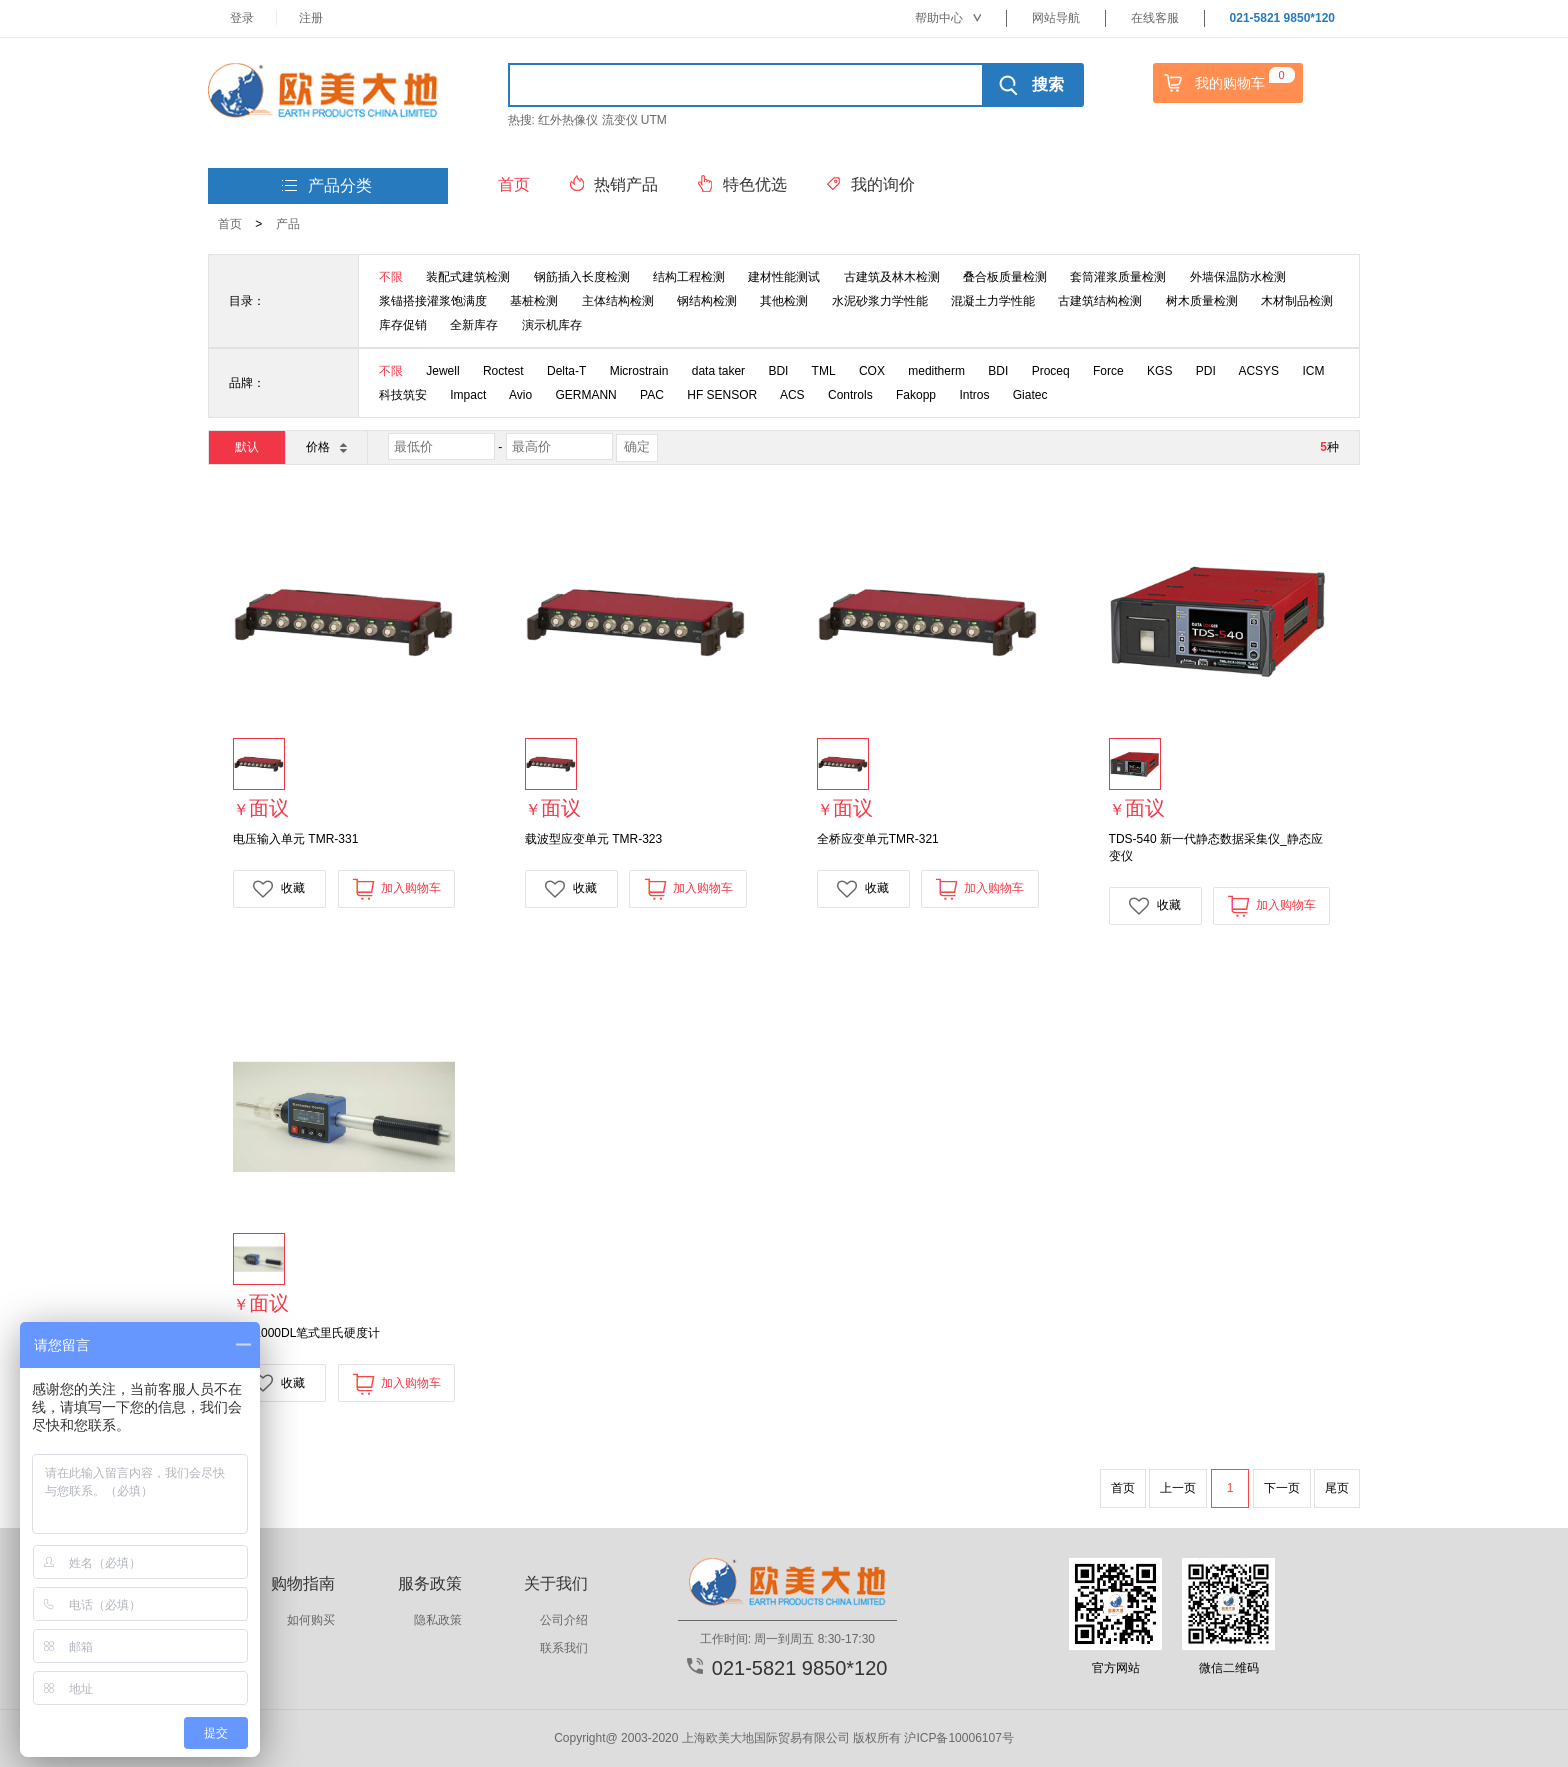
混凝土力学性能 (993, 301)
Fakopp (916, 395)
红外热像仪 (568, 120)
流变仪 (620, 120)
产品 (288, 224)
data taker (718, 371)
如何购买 (311, 1620)
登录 (242, 18)
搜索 (1031, 85)
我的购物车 (1227, 83)
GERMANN (585, 395)
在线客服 (1155, 18)
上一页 (1178, 1488)
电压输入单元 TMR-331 (295, 839)
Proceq (1051, 371)
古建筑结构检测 (1100, 301)
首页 (230, 224)
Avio (520, 395)
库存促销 (403, 325)
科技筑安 (403, 395)
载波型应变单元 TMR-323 (593, 839)
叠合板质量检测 (1005, 277)
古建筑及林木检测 (892, 277)
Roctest (503, 371)
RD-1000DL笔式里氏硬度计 (306, 1333)
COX (872, 371)
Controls (850, 395)
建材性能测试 (784, 277)
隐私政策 (438, 1620)
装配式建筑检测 (468, 277)
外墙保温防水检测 (1238, 277)
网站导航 (1056, 18)
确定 (637, 446)
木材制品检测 (1297, 301)
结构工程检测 (689, 277)
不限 (391, 277)
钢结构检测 (707, 301)
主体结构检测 (618, 301)
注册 (311, 18)
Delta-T (566, 371)
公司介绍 (564, 1620)
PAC (652, 395)
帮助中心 (948, 18)
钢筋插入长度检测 (582, 277)
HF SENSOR (722, 395)
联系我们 (564, 1648)
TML (824, 371)
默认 (247, 447)
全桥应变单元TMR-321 (878, 839)
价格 (325, 446)
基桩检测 (534, 301)
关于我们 (556, 1583)
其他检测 (784, 301)
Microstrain (639, 371)
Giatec (1030, 395)
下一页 (1282, 1488)
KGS (1159, 371)
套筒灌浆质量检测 (1118, 277)
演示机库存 (552, 325)
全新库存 (474, 325)
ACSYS (1258, 371)
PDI (1206, 371)
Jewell (442, 371)
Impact (468, 395)
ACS (792, 395)
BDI (778, 371)
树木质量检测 (1202, 301)
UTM (654, 120)
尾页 (1337, 1488)
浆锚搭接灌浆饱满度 (433, 301)
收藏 (279, 889)
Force (1108, 371)
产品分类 (327, 186)
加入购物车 (396, 888)
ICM (1313, 371)
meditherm (936, 371)
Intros (974, 395)
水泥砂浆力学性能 (880, 301)
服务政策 (430, 1583)
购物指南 (303, 1583)
